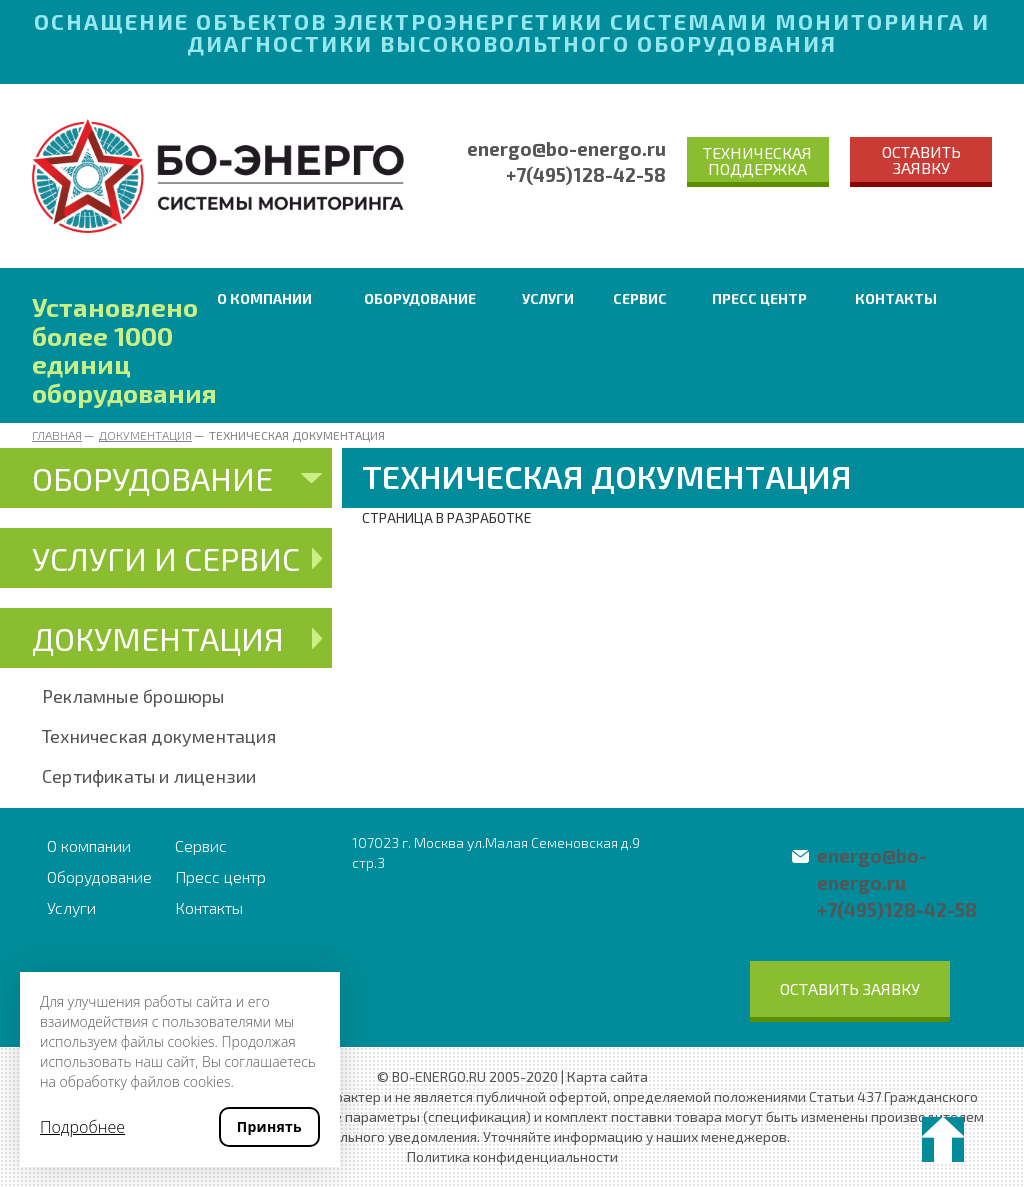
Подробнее (82, 1127)
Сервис (640, 298)
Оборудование (420, 298)
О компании (264, 298)
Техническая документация (159, 736)
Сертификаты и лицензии (149, 776)
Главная (57, 435)
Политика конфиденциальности (512, 1156)
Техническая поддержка (757, 160)
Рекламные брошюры (133, 696)
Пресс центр (759, 298)
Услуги (548, 298)
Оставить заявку (921, 159)
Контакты (896, 298)
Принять (269, 1126)
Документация (145, 435)
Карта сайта (607, 1076)
